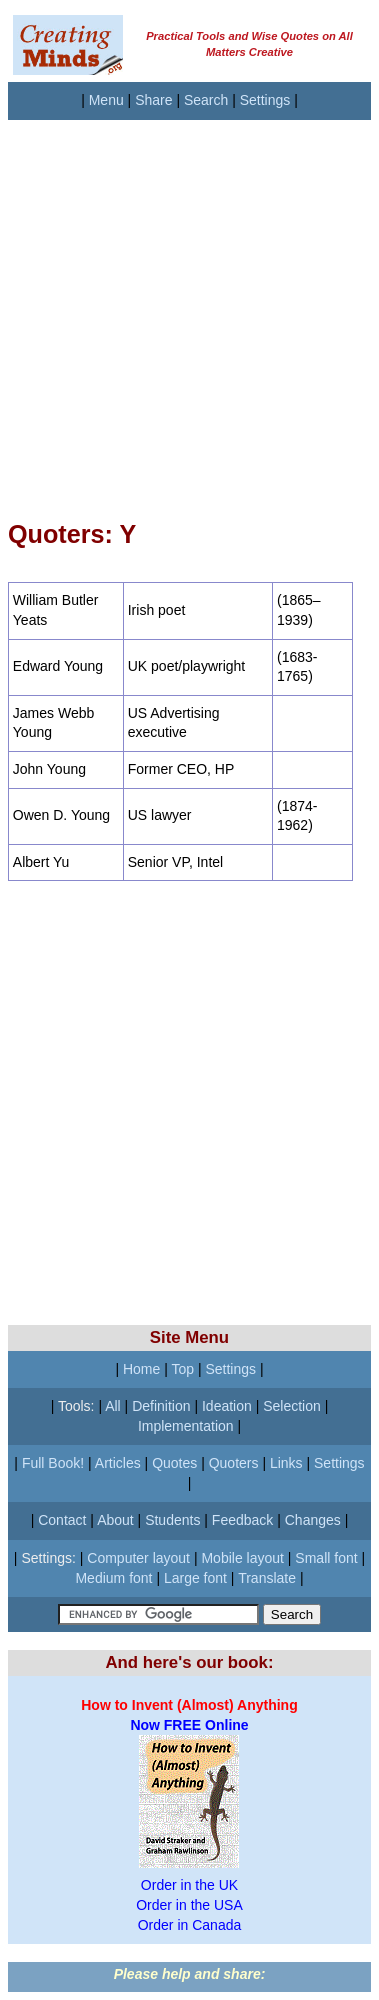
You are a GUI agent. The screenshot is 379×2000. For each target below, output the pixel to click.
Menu (106, 100)
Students (172, 1520)
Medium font (113, 1578)
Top (182, 1369)
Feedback (242, 1520)
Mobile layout (242, 1558)
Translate (267, 1578)
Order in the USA (189, 1905)
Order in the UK (189, 1885)
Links (286, 1463)
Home (141, 1369)
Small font (326, 1558)
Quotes (174, 1463)
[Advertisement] (187, 307)
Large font (195, 1578)
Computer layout (138, 1558)
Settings (265, 100)
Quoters (234, 1463)
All (113, 1406)
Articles (118, 1463)
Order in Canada (190, 1925)
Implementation (186, 1426)
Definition (161, 1406)
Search (206, 100)
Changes (313, 1520)
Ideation (227, 1406)
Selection (292, 1406)
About (115, 1520)
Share (153, 100)
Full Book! (53, 1463)
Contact (62, 1520)
